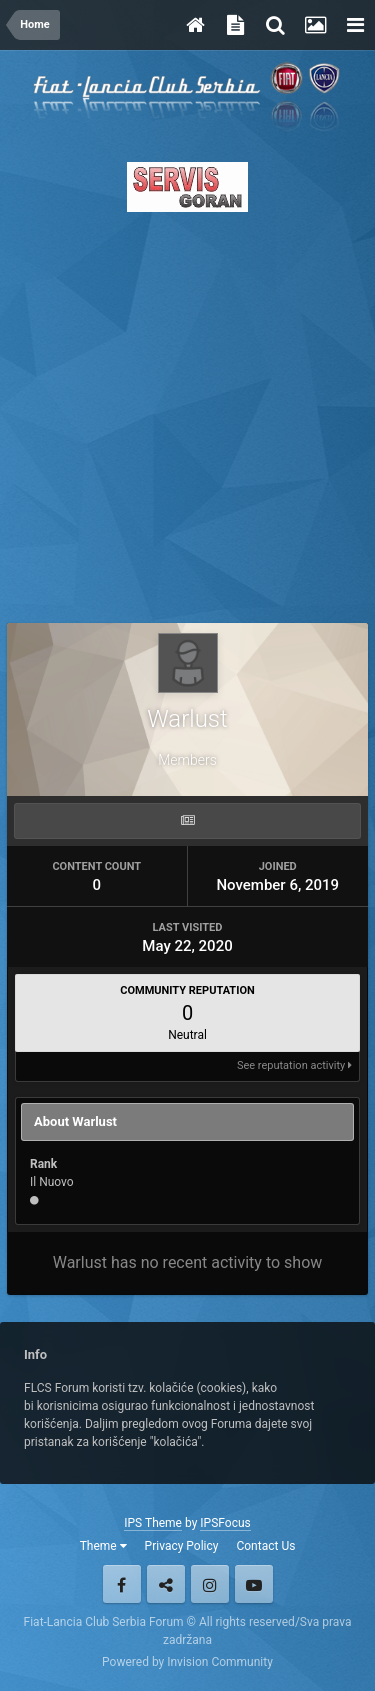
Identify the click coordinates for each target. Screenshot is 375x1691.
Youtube (254, 1584)
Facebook (122, 1584)
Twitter (166, 1584)
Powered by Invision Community (187, 1662)
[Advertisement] (187, 411)
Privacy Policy (182, 1546)
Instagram (210, 1584)
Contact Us (265, 1546)
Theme (103, 1546)
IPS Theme (153, 1523)
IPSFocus (225, 1523)
